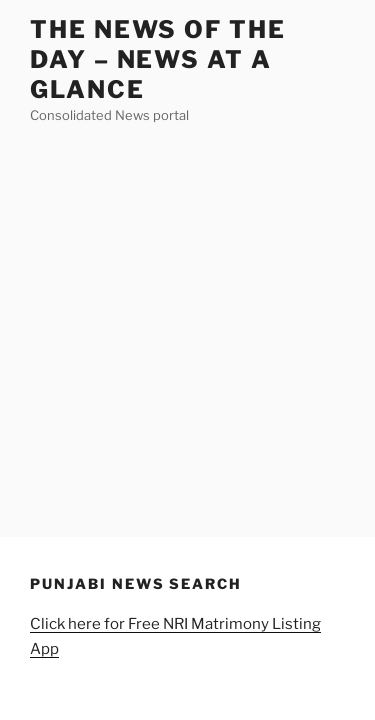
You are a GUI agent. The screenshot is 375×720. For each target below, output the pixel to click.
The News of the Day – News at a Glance (158, 59)
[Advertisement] (187, 324)
